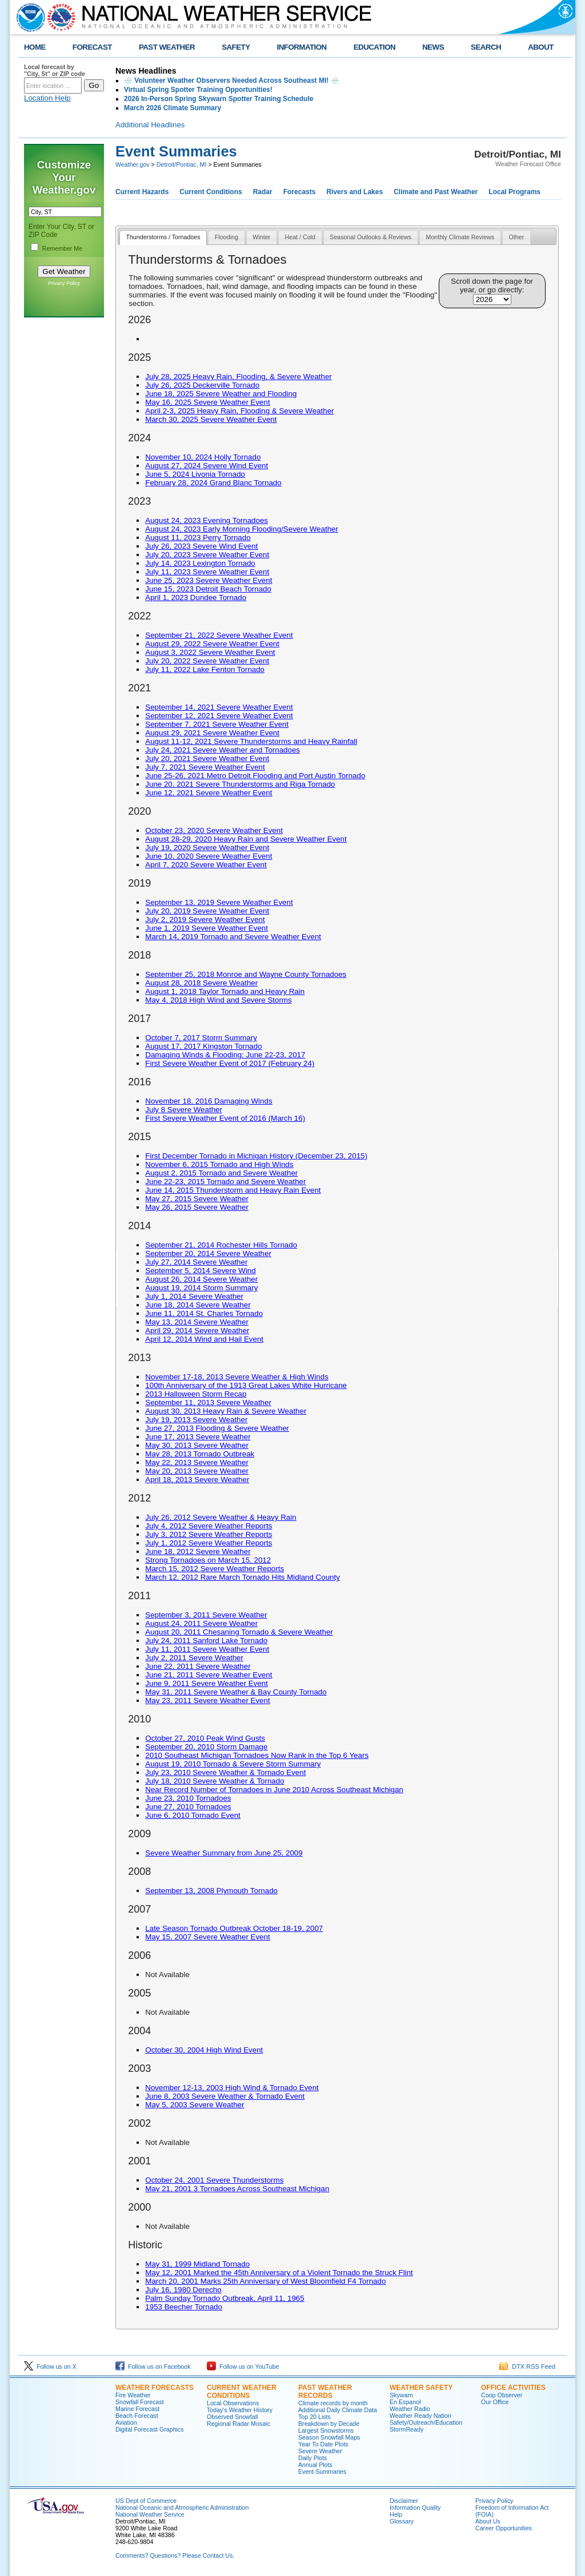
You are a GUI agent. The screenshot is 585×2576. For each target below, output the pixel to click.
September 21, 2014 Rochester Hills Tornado (221, 1245)
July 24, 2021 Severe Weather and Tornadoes (222, 750)
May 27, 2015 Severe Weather (197, 1198)
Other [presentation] (516, 237)
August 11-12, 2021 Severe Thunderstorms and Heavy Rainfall (251, 741)
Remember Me (62, 248)
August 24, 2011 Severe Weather (201, 1623)
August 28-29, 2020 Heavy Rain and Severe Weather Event (245, 839)
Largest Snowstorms (326, 2430)
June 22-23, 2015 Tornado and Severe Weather (225, 1181)
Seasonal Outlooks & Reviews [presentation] (370, 237)
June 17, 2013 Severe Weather (197, 1436)
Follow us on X (50, 2366)
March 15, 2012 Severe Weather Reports (214, 1568)
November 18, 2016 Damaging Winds (208, 1101)
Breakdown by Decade (328, 2423)
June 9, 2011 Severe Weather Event (206, 1683)
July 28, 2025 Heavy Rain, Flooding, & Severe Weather (238, 376)
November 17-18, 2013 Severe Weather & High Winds (236, 1376)
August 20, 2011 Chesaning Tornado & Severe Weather (239, 1632)
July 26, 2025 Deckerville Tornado (202, 385)
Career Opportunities (503, 2528)
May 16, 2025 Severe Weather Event (207, 402)
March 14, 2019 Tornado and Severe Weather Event (233, 936)
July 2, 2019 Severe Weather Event (205, 919)
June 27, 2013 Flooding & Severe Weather (217, 1428)
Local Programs (514, 192)
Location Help (47, 98)
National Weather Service (150, 2514)
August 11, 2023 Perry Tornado (197, 537)
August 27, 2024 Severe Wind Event (206, 465)
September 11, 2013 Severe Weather (208, 1402)
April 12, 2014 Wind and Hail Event (204, 1339)
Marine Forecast (137, 2408)
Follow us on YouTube (243, 2366)
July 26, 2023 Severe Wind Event (201, 546)
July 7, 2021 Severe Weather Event (205, 767)
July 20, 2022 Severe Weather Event (207, 661)
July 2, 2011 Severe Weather (194, 1657)
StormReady (406, 2429)
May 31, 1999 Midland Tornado (197, 2264)
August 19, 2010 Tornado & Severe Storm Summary (232, 1764)
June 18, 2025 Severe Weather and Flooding (220, 393)
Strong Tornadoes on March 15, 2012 (208, 1560)
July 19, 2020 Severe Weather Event (207, 847)
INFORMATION (302, 47)
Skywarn (401, 2395)
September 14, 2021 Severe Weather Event (218, 707)
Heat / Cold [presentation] (300, 237)
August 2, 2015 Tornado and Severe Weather (221, 1173)
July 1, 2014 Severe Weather (194, 1296)
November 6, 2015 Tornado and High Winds (219, 1164)
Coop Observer (501, 2395)
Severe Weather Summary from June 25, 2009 (223, 1853)
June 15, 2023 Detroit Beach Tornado (208, 589)
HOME (35, 47)
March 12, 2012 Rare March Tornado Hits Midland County (242, 1577)
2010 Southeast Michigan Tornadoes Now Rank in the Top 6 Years (256, 1755)
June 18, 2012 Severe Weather (197, 1551)
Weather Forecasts (154, 2388)
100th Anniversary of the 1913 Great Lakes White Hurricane (246, 1385)
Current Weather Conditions (242, 2392)
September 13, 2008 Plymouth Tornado (211, 1890)
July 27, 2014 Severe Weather (196, 1262)
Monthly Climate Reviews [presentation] (460, 237)
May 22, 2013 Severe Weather (197, 1462)
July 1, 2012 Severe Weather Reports (208, 1543)
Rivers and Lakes (354, 192)
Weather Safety (421, 2388)
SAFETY (236, 47)
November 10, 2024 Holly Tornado (203, 457)
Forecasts (299, 192)
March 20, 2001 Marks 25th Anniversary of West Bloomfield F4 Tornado (265, 2281)
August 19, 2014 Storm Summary (201, 1287)
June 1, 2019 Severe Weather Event (206, 928)
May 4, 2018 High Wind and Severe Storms (218, 1000)
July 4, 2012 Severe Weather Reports (208, 1526)
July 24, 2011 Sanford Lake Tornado (206, 1640)
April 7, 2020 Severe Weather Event (205, 864)
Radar (263, 192)
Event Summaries (322, 2471)
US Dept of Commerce (146, 2500)
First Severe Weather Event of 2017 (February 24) (229, 1063)
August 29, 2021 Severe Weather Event (212, 732)
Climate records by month (332, 2403)
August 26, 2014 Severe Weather (201, 1279)
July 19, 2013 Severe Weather (196, 1419)
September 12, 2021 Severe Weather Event (218, 715)
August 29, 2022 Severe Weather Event (212, 643)
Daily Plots (312, 2457)
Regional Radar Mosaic (238, 2423)
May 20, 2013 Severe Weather (197, 1471)
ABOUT (541, 47)
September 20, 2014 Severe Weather (208, 1253)
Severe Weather (320, 2451)
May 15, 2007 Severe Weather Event (207, 1937)
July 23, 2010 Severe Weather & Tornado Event (225, 1772)
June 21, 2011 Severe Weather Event (208, 1675)
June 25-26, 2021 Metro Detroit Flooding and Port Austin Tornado (255, 775)
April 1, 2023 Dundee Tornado (195, 597)
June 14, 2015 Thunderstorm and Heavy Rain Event (232, 1190)
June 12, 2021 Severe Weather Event (208, 792)
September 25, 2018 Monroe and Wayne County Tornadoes (245, 974)
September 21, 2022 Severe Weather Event (218, 635)
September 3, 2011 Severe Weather (206, 1615)
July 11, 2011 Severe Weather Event (207, 1649)
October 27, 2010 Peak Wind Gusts (205, 1738)
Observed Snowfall (232, 2416)
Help (396, 2514)
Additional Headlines (150, 124)
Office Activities (513, 2388)
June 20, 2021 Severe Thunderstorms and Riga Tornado (240, 784)
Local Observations (233, 2403)
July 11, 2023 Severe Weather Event (207, 571)
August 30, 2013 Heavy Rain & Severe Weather (225, 1411)
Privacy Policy (64, 283)
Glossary (402, 2521)
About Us (487, 2521)
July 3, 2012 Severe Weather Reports (208, 1534)
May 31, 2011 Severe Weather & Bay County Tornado (235, 1692)
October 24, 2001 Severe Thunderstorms (214, 2180)
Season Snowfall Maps (329, 2437)
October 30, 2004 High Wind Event (204, 2050)
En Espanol (405, 2401)
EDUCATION (374, 47)
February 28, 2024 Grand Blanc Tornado (213, 482)
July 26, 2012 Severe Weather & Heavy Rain (220, 1517)
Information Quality (415, 2507)
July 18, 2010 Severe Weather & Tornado (214, 1781)
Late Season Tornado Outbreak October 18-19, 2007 (234, 1928)
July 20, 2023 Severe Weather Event (207, 554)
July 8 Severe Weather (183, 1109)
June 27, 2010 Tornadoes (188, 1806)
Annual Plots (315, 2464)
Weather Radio (410, 2408)
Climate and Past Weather (436, 192)
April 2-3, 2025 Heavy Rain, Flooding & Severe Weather (239, 410)
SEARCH (486, 47)
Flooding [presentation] (226, 237)
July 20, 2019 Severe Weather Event (207, 911)
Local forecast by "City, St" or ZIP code (54, 70)
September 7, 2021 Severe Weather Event (217, 724)
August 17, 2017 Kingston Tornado (203, 1046)
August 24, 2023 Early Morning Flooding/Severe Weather (241, 529)
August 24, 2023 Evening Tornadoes (206, 520)
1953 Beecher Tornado (183, 2307)
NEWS (433, 47)
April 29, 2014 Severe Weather (197, 1330)
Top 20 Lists (314, 2416)
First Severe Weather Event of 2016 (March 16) (225, 1118)
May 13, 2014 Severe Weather (197, 1322)
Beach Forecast (136, 2415)
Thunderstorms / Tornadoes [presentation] (163, 237)
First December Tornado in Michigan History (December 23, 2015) (256, 1156)
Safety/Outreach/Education (426, 2422)
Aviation (126, 2422)
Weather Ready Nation (420, 2415)
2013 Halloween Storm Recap (195, 1394)
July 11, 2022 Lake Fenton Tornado (205, 669)
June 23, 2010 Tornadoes (188, 1798)
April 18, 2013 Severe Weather (197, 1479)
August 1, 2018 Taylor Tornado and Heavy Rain (224, 991)
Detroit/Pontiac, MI (182, 164)
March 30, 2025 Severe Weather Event (211, 419)
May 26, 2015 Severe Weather (197, 1207)
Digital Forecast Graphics (149, 2429)
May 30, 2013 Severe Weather (197, 1445)
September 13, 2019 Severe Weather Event (218, 902)
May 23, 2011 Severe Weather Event (207, 1700)
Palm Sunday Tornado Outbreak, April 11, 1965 (224, 2298)
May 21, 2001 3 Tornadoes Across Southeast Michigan (237, 2188)
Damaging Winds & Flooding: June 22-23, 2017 (225, 1054)
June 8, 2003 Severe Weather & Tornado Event (224, 2096)
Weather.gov (132, 164)
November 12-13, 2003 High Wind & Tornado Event (232, 2087)
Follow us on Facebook (153, 2366)
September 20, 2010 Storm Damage (206, 1746)
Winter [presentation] (261, 237)
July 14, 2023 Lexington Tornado (200, 563)
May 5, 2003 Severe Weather (194, 2104)
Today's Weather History (240, 2409)
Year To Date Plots (323, 2444)
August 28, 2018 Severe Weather (201, 983)
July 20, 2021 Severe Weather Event (207, 758)
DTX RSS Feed (527, 2366)
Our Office (494, 2401)
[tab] (163, 237)
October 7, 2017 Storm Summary (201, 1037)
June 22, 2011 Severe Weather (197, 1666)
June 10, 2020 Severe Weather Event (208, 856)
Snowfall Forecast (139, 2401)
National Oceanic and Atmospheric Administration (182, 2507)
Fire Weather (132, 2395)
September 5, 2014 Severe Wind (200, 1270)
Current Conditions (210, 192)
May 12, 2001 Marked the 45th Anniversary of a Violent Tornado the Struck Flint (278, 2272)
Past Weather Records (325, 2392)
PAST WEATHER (167, 47)
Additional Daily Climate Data (337, 2409)
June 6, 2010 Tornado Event (192, 1815)
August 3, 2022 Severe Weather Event (210, 652)
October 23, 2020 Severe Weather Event (214, 830)
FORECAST (92, 47)
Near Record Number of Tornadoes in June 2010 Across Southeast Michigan (274, 1789)
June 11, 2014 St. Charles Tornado (204, 1313)
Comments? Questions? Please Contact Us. (174, 2555)
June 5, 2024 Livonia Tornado (195, 474)
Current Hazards (142, 192)
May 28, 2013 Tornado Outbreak (199, 1454)
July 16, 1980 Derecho (183, 2289)
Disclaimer (404, 2500)
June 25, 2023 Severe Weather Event (208, 580)
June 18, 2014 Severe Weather (197, 1305)
